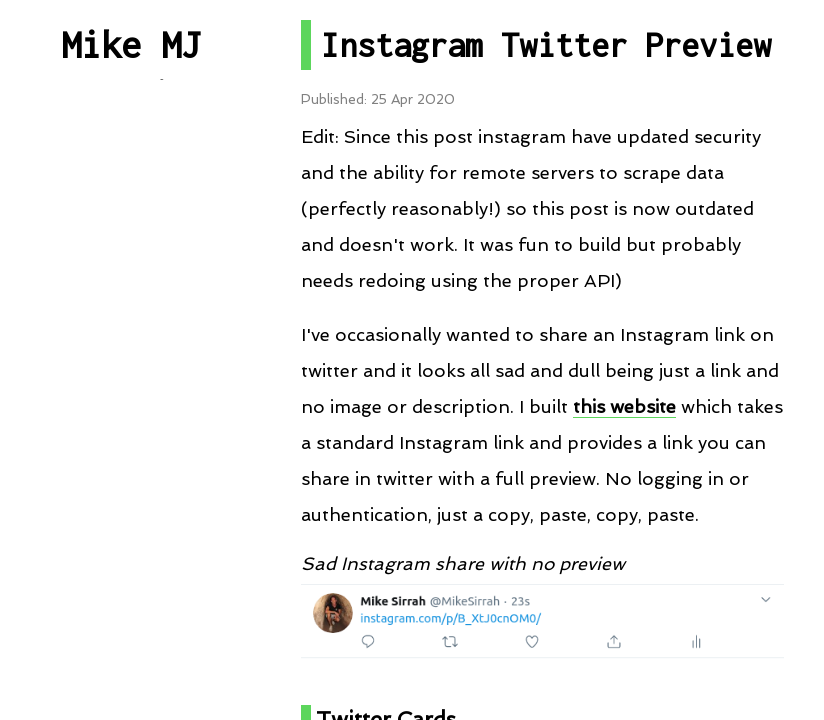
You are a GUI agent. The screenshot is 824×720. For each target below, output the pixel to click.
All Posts (131, 168)
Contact (131, 519)
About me (130, 585)
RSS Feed (130, 430)
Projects (131, 299)
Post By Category (131, 234)
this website (624, 406)
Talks (130, 365)
